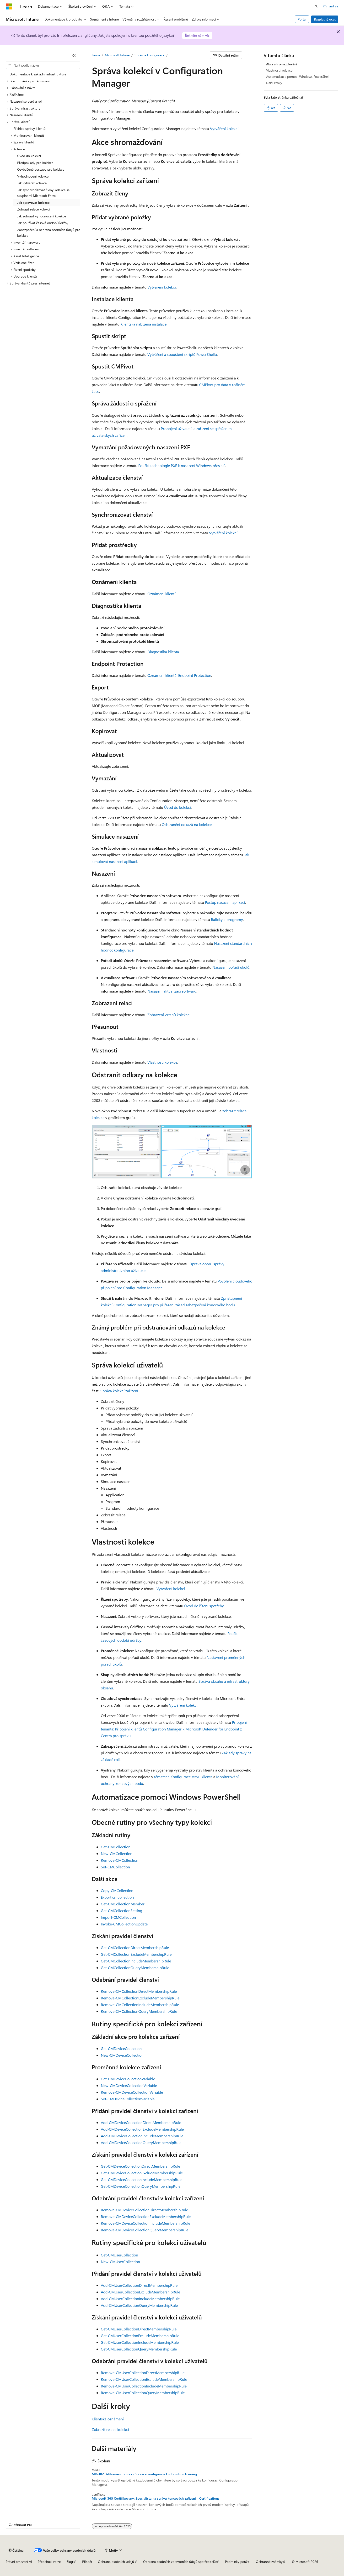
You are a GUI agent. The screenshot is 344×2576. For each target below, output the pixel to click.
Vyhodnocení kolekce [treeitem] (32, 176)
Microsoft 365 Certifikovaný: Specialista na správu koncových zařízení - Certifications (155, 2498)
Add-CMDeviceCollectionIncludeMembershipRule (142, 2135)
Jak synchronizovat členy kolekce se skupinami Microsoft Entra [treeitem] (43, 193)
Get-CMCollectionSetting (121, 1910)
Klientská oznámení (108, 2418)
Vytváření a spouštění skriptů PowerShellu (182, 354)
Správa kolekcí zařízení (119, 1390)
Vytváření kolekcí (224, 128)
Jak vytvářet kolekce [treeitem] (32, 183)
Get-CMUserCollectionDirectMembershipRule (139, 2328)
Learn (96, 55)
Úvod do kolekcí (177, 807)
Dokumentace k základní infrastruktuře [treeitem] (38, 74)
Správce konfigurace (149, 55)
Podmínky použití (237, 2561)
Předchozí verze (49, 2561)
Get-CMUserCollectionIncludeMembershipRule (140, 2342)
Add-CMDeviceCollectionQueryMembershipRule (141, 2142)
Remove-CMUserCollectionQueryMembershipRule (143, 2392)
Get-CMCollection (115, 1846)
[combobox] (43, 65)
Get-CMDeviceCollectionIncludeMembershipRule (141, 2179)
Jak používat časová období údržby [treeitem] (42, 223)
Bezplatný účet (325, 19)
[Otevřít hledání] (316, 6)
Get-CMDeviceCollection (121, 2048)
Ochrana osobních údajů (116, 2561)
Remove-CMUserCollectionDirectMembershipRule (142, 2372)
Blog (69, 2561)
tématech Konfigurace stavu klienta (183, 1776)
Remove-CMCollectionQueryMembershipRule (139, 2011)
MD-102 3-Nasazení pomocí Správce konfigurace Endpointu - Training (144, 2474)
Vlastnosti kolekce (162, 1062)
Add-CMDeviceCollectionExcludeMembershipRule (142, 2129)
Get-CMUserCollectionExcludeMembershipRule (140, 2335)
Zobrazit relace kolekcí (110, 2429)
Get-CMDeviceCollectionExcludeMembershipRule (142, 2172)
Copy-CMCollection (117, 1890)
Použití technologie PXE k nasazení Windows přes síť (181, 465)
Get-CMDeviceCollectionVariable (128, 2078)
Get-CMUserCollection (119, 2254)
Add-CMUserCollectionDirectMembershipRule (139, 2285)
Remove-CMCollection (119, 1860)
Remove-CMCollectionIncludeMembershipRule (140, 2004)
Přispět (87, 2561)
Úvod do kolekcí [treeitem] (29, 155)
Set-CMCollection (115, 1866)
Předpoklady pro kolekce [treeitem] (35, 162)
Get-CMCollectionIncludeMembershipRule (136, 1960)
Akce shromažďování (281, 64)
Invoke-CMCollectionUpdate (124, 1923)
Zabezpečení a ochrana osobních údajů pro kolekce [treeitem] (48, 232)
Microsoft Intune (117, 55)
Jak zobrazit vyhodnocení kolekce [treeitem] (41, 216)
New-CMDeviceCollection (122, 2055)
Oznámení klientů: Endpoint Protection (179, 675)
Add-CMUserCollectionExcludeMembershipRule (140, 2291)
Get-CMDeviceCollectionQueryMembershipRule (140, 2186)
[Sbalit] (74, 55)
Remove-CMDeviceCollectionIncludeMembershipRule (145, 2223)
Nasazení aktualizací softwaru (171, 991)
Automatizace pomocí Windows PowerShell (297, 76)
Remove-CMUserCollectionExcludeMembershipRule (144, 2379)
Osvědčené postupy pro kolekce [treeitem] (40, 169)
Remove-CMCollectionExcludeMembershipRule (140, 1997)
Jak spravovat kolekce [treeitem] (33, 202)
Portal (302, 19)
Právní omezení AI (19, 2561)
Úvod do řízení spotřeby (204, 1605)
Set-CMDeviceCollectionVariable (128, 2098)
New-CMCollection (116, 1853)
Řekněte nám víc (197, 35)
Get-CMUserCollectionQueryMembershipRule (139, 2348)
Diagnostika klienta (163, 651)
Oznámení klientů (162, 593)
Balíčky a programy (227, 919)
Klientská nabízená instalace (143, 323)
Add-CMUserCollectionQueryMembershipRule (139, 2305)
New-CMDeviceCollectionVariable (129, 2085)
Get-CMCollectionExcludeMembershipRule (136, 1954)
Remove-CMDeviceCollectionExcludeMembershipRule (146, 2216)
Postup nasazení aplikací (225, 902)
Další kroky (274, 82)
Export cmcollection (117, 1897)
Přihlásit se (330, 6)
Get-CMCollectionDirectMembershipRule (135, 1947)
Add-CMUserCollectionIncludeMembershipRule (140, 2298)
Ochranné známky (269, 2561)
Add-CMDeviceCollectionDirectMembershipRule (141, 2122)
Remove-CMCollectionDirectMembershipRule (139, 1991)
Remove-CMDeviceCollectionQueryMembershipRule (144, 2229)
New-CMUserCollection (120, 2261)
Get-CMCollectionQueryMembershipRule (135, 1967)
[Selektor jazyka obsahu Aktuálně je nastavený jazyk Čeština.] (16, 2550)
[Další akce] (248, 55)
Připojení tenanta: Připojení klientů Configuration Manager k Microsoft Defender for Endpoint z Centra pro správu (174, 1729)
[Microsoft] (9, 6)
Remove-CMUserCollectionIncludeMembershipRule (144, 2385)
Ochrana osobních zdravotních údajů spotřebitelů (179, 2561)
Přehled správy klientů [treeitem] (29, 128)
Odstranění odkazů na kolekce (187, 824)
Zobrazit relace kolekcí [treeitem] (33, 209)
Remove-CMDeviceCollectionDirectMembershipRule (144, 2209)
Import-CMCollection (118, 1917)
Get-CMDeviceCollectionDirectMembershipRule (140, 2166)
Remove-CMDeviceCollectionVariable (132, 2092)
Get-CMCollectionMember (123, 1903)
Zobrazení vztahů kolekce (168, 1014)
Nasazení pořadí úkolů (230, 967)
